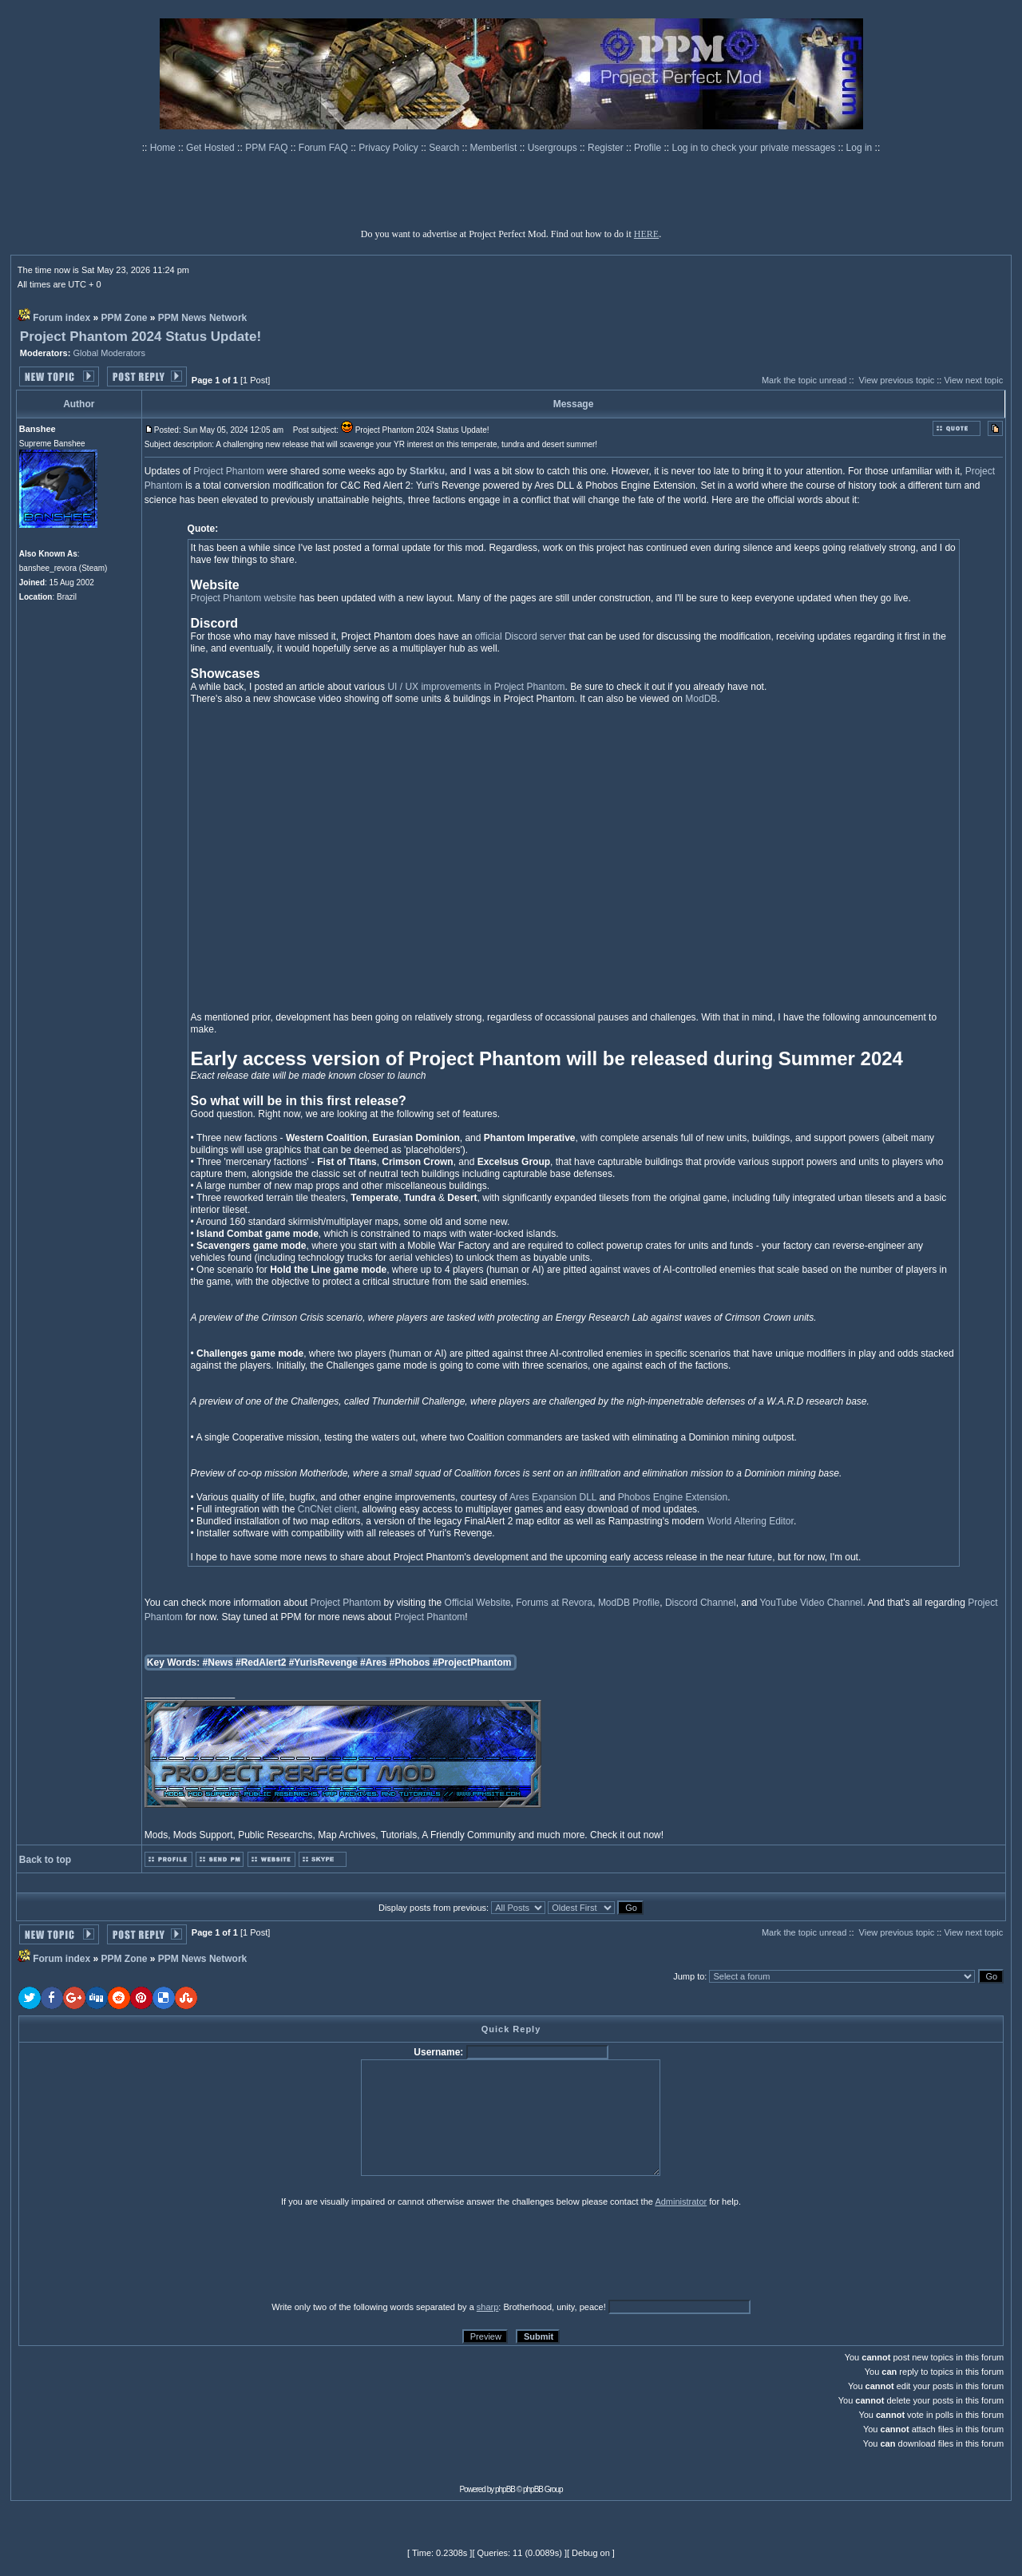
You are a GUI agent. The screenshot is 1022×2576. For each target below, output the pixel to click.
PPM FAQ (268, 147)
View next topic (973, 380)
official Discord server (520, 636)
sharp (488, 2307)
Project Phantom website (244, 598)
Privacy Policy (389, 147)
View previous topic (897, 380)
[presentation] (142, 2253)
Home (164, 147)
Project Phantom (228, 471)
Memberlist (495, 147)
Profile (649, 147)
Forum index (61, 317)
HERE (646, 234)
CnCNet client (327, 1509)
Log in (859, 147)
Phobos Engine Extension (672, 1497)
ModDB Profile (629, 1602)
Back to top (45, 1859)
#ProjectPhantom (472, 1662)
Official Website (478, 1602)
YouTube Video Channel (810, 1602)
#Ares (373, 1662)
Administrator (681, 2201)
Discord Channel (700, 1602)
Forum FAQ (325, 147)
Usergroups (554, 147)
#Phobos (410, 1662)
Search (445, 147)
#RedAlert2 (261, 1662)
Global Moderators (109, 353)
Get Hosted (211, 147)
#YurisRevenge (323, 1662)
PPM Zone (124, 317)
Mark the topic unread (804, 380)
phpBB (505, 2489)
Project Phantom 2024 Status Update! (140, 336)
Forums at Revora (554, 1602)
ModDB (701, 698)
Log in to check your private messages (754, 147)
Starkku (427, 471)
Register (607, 147)
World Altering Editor (750, 1521)
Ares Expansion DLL (552, 1497)
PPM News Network (202, 317)
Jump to (688, 1976)
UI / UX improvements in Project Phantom (475, 686)
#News (218, 1662)
